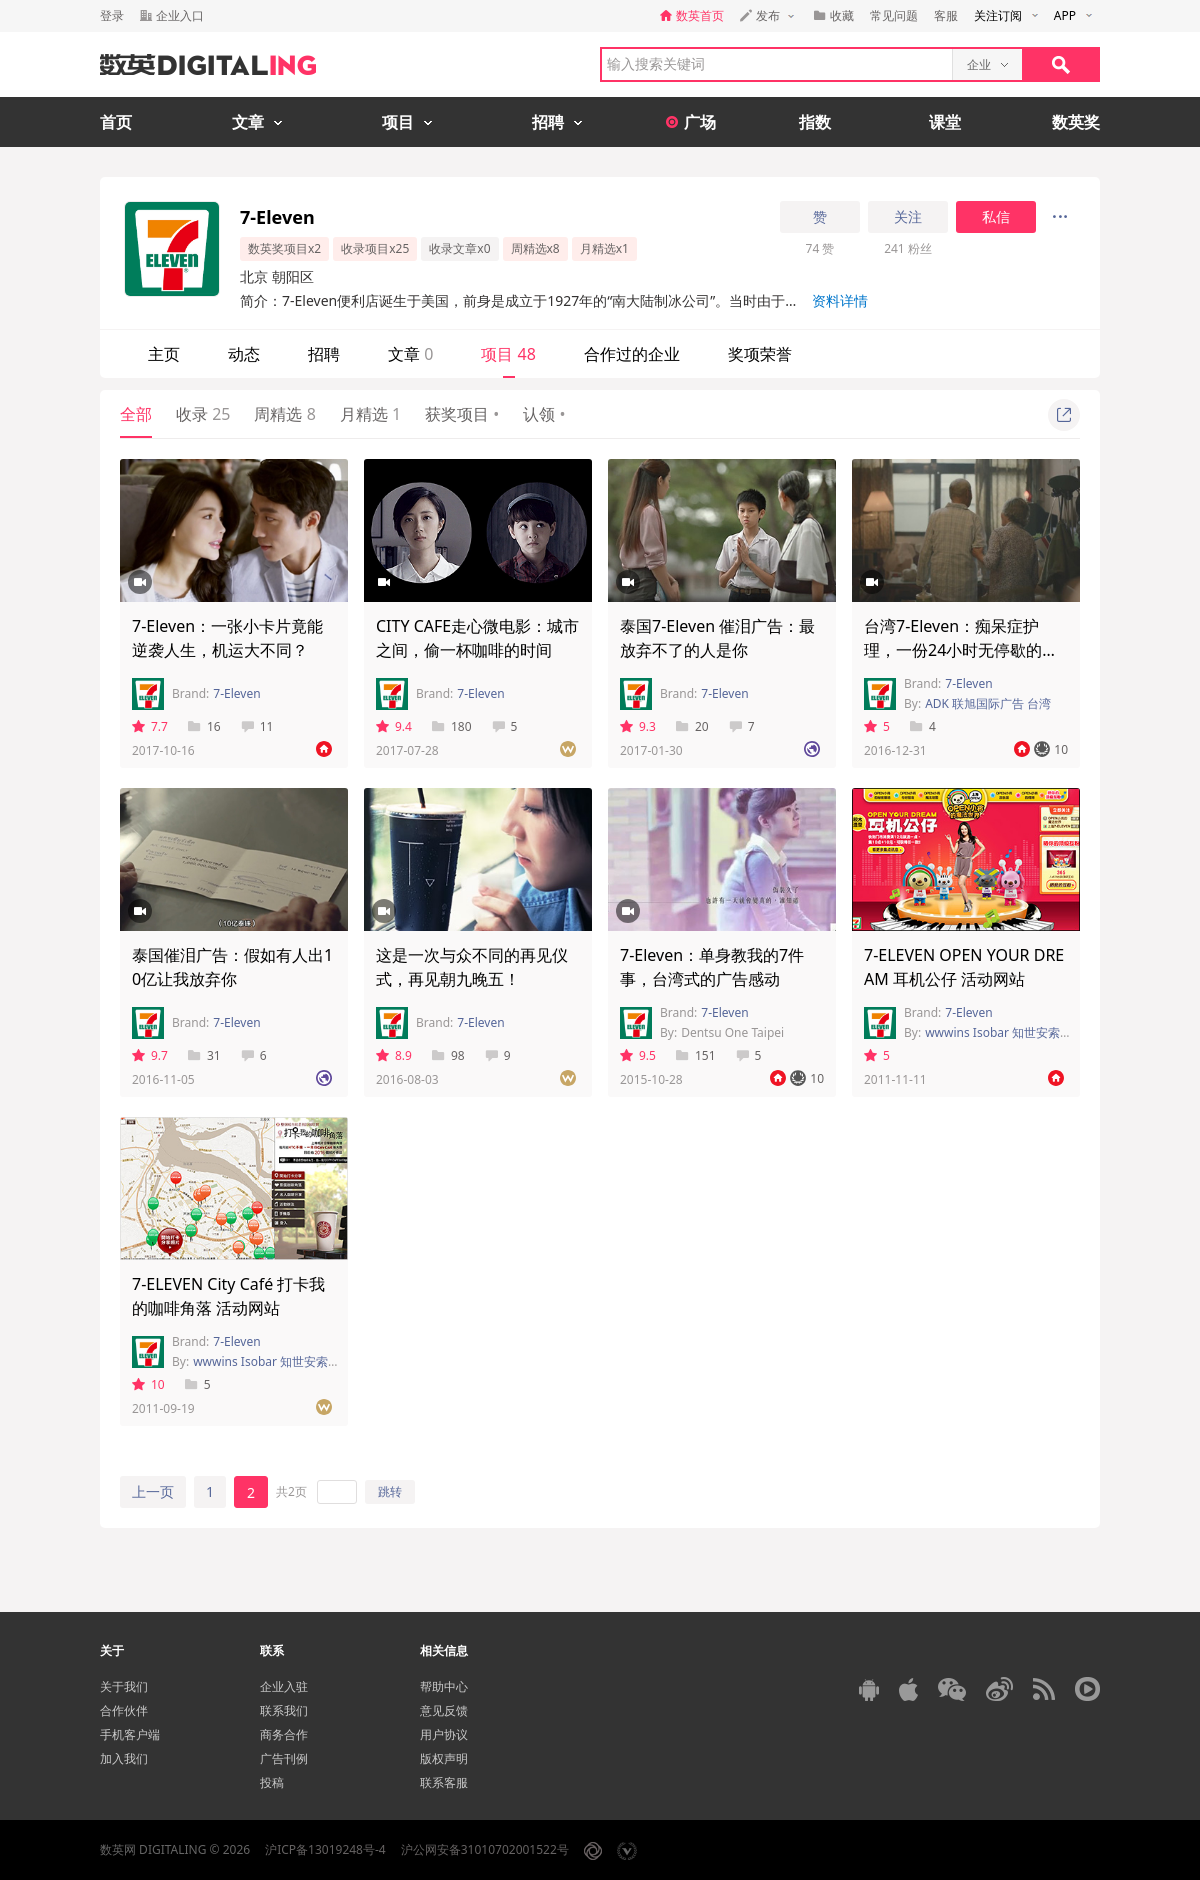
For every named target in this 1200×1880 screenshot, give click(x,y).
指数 (815, 122)
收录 (203, 414)
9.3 (638, 726)
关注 (908, 217)
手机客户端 (130, 1734)
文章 (410, 354)
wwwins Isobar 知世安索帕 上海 (1012, 1032)
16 (204, 726)
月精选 (370, 414)
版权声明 (444, 1758)
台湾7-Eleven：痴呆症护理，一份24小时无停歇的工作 (961, 650)
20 (692, 726)
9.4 (394, 726)
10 (148, 1384)
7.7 (150, 726)
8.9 (394, 1055)
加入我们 (124, 1758)
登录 (112, 15)
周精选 (284, 414)
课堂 (945, 122)
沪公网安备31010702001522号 (485, 1849)
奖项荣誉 (760, 354)
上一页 (153, 1491)
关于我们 (124, 1686)
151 (696, 1055)
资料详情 (840, 300)
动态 (244, 354)
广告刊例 (284, 1758)
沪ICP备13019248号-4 (325, 1849)
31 (204, 1055)
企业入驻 (284, 1686)
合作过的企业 (632, 354)
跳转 (390, 1491)
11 (257, 726)
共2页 (291, 1491)
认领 (544, 414)
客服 (946, 15)
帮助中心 (444, 1686)
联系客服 (444, 1782)
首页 (116, 122)
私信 (996, 217)
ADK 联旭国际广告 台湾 (988, 703)
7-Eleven (236, 693)
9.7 (150, 1055)
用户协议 (444, 1734)
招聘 (324, 354)
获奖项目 (462, 414)
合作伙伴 (124, 1710)
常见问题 (894, 15)
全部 (136, 414)
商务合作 (284, 1734)
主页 (164, 354)
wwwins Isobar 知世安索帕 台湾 (280, 1361)
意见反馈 (444, 1710)
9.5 (638, 1055)
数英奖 (1076, 122)
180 (452, 726)
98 (448, 1055)
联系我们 (284, 1710)
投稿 (272, 1782)
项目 (508, 354)
